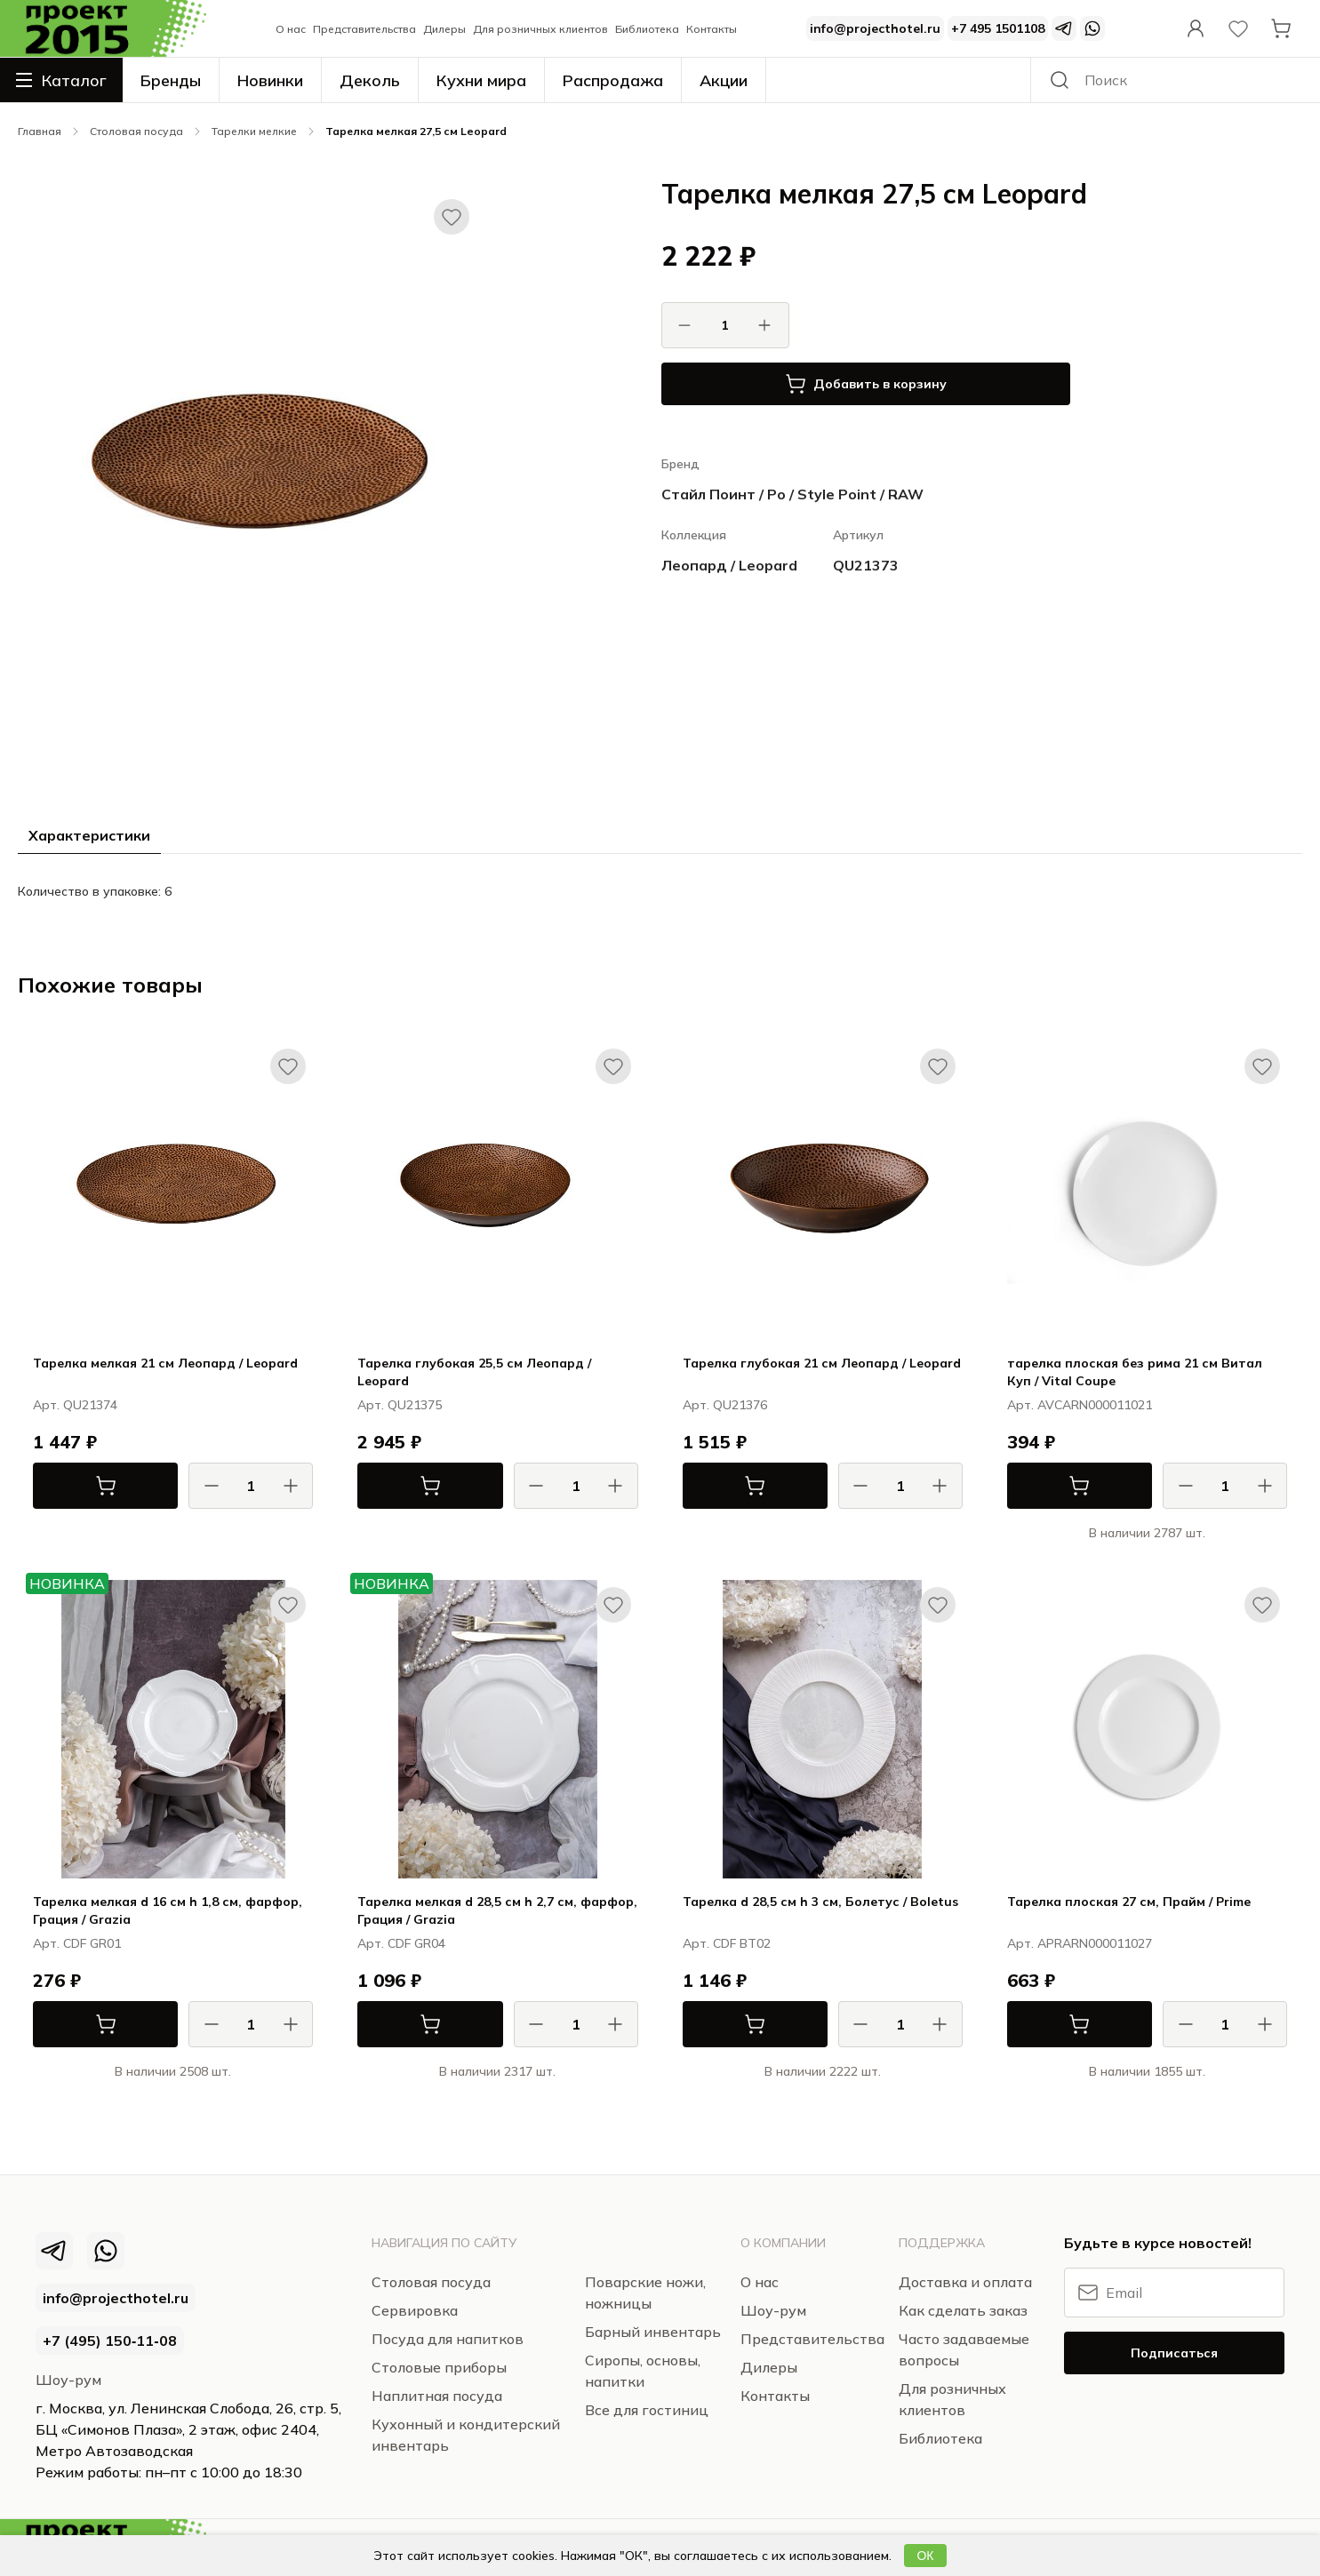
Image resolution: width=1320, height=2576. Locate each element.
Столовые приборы (439, 2367)
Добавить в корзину (866, 384)
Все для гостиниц (646, 2410)
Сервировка (415, 2310)
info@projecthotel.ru (875, 28)
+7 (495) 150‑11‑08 (110, 2340)
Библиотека (647, 29)
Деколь (370, 80)
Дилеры (444, 29)
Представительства (364, 29)
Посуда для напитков (448, 2339)
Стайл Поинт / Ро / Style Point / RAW (792, 494)
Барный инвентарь (653, 2332)
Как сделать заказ (963, 2310)
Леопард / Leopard (729, 565)
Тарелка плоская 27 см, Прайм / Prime (1129, 1902)
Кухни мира (481, 80)
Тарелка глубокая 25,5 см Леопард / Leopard (474, 1372)
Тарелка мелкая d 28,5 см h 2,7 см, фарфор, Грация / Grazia (497, 1910)
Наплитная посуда (437, 2396)
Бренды (170, 80)
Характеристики (89, 835)
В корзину (74, 1485)
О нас (291, 29)
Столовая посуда (136, 131)
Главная (39, 131)
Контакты (711, 29)
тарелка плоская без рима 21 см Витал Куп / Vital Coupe (1134, 1372)
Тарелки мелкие (254, 131)
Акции (724, 80)
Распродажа (613, 80)
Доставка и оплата (965, 2282)
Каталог (61, 80)
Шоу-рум (68, 2380)
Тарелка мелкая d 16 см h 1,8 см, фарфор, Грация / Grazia (167, 1910)
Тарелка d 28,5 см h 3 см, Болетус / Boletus (820, 1902)
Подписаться (1174, 2353)
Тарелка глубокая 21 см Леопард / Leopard (822, 1363)
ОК (924, 2555)
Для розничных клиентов (540, 29)
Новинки (270, 80)
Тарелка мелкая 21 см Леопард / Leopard (165, 1363)
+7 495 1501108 (997, 28)
